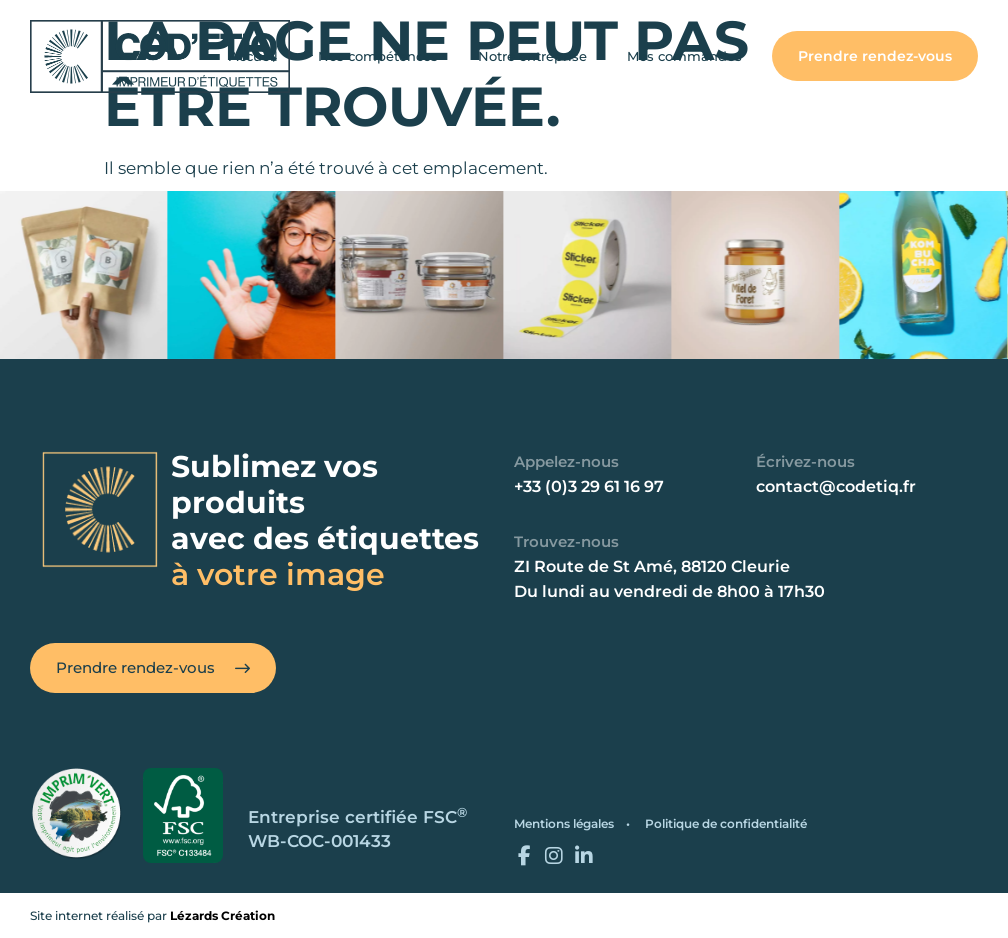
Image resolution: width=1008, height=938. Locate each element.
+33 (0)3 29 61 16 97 (589, 486)
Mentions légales (564, 823)
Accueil (253, 56)
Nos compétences (378, 56)
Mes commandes (684, 56)
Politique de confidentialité (726, 823)
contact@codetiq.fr (836, 486)
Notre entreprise (532, 56)
